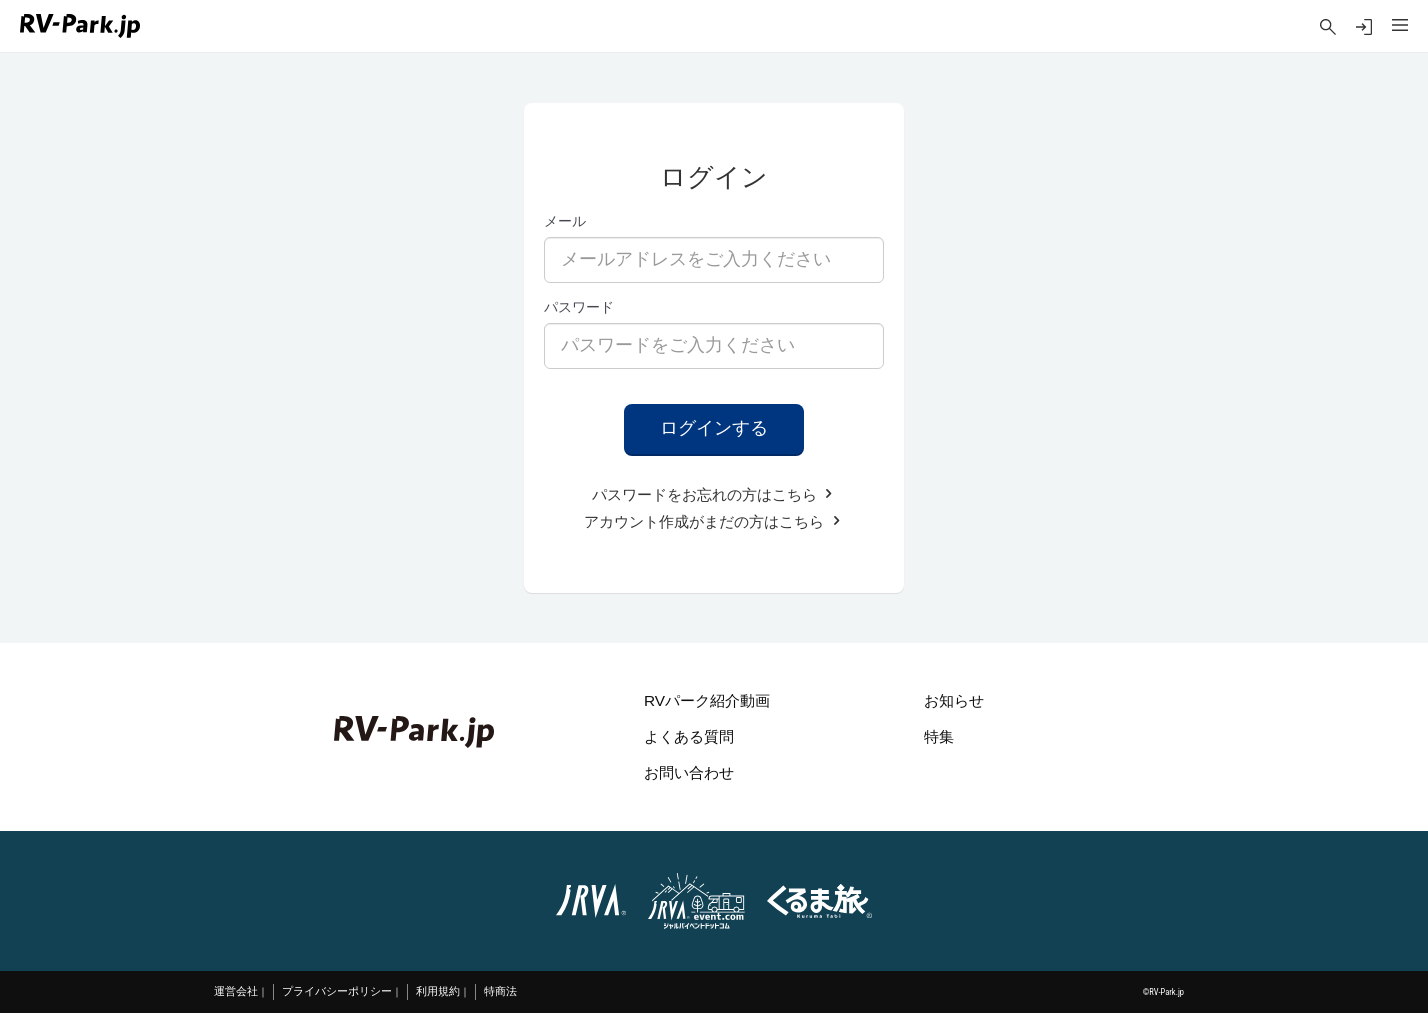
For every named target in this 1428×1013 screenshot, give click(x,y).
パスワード (579, 307)
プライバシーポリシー (337, 991)
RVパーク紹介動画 (707, 700)
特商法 (500, 991)
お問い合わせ (689, 772)
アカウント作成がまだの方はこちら (713, 521)
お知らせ (954, 700)
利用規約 (438, 991)
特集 (939, 736)
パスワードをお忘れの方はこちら (714, 494)
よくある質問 (689, 736)
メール (565, 221)
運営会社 (236, 991)
